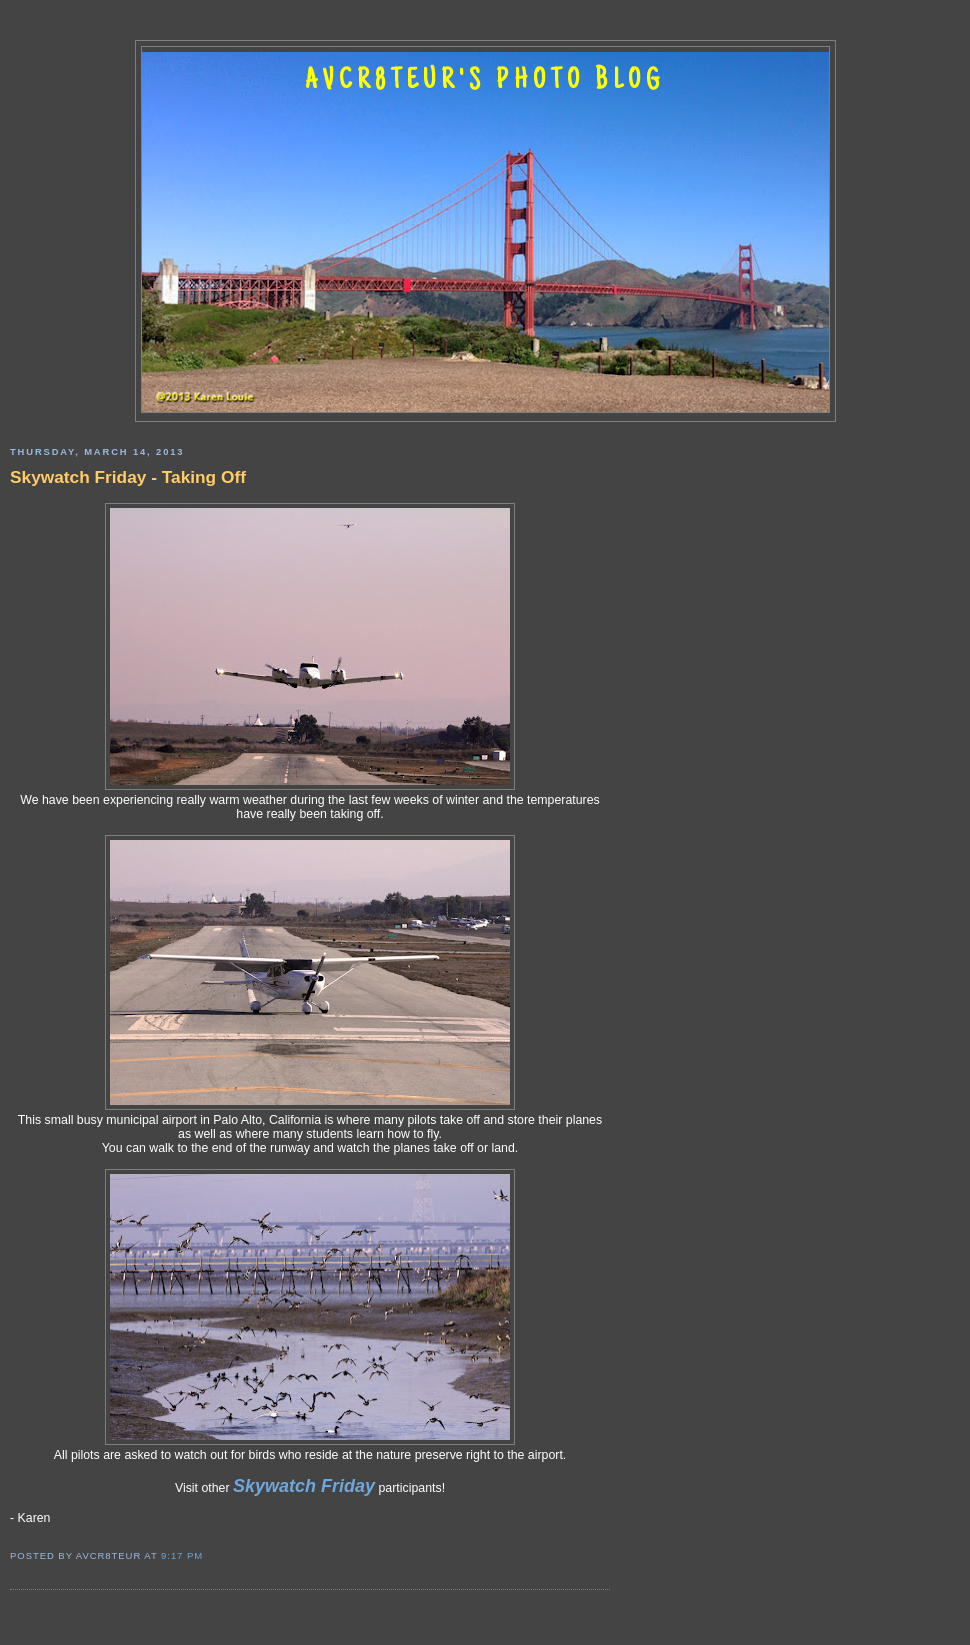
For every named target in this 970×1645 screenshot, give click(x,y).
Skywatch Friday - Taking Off (128, 477)
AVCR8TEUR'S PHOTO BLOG (485, 82)
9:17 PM (182, 1555)
